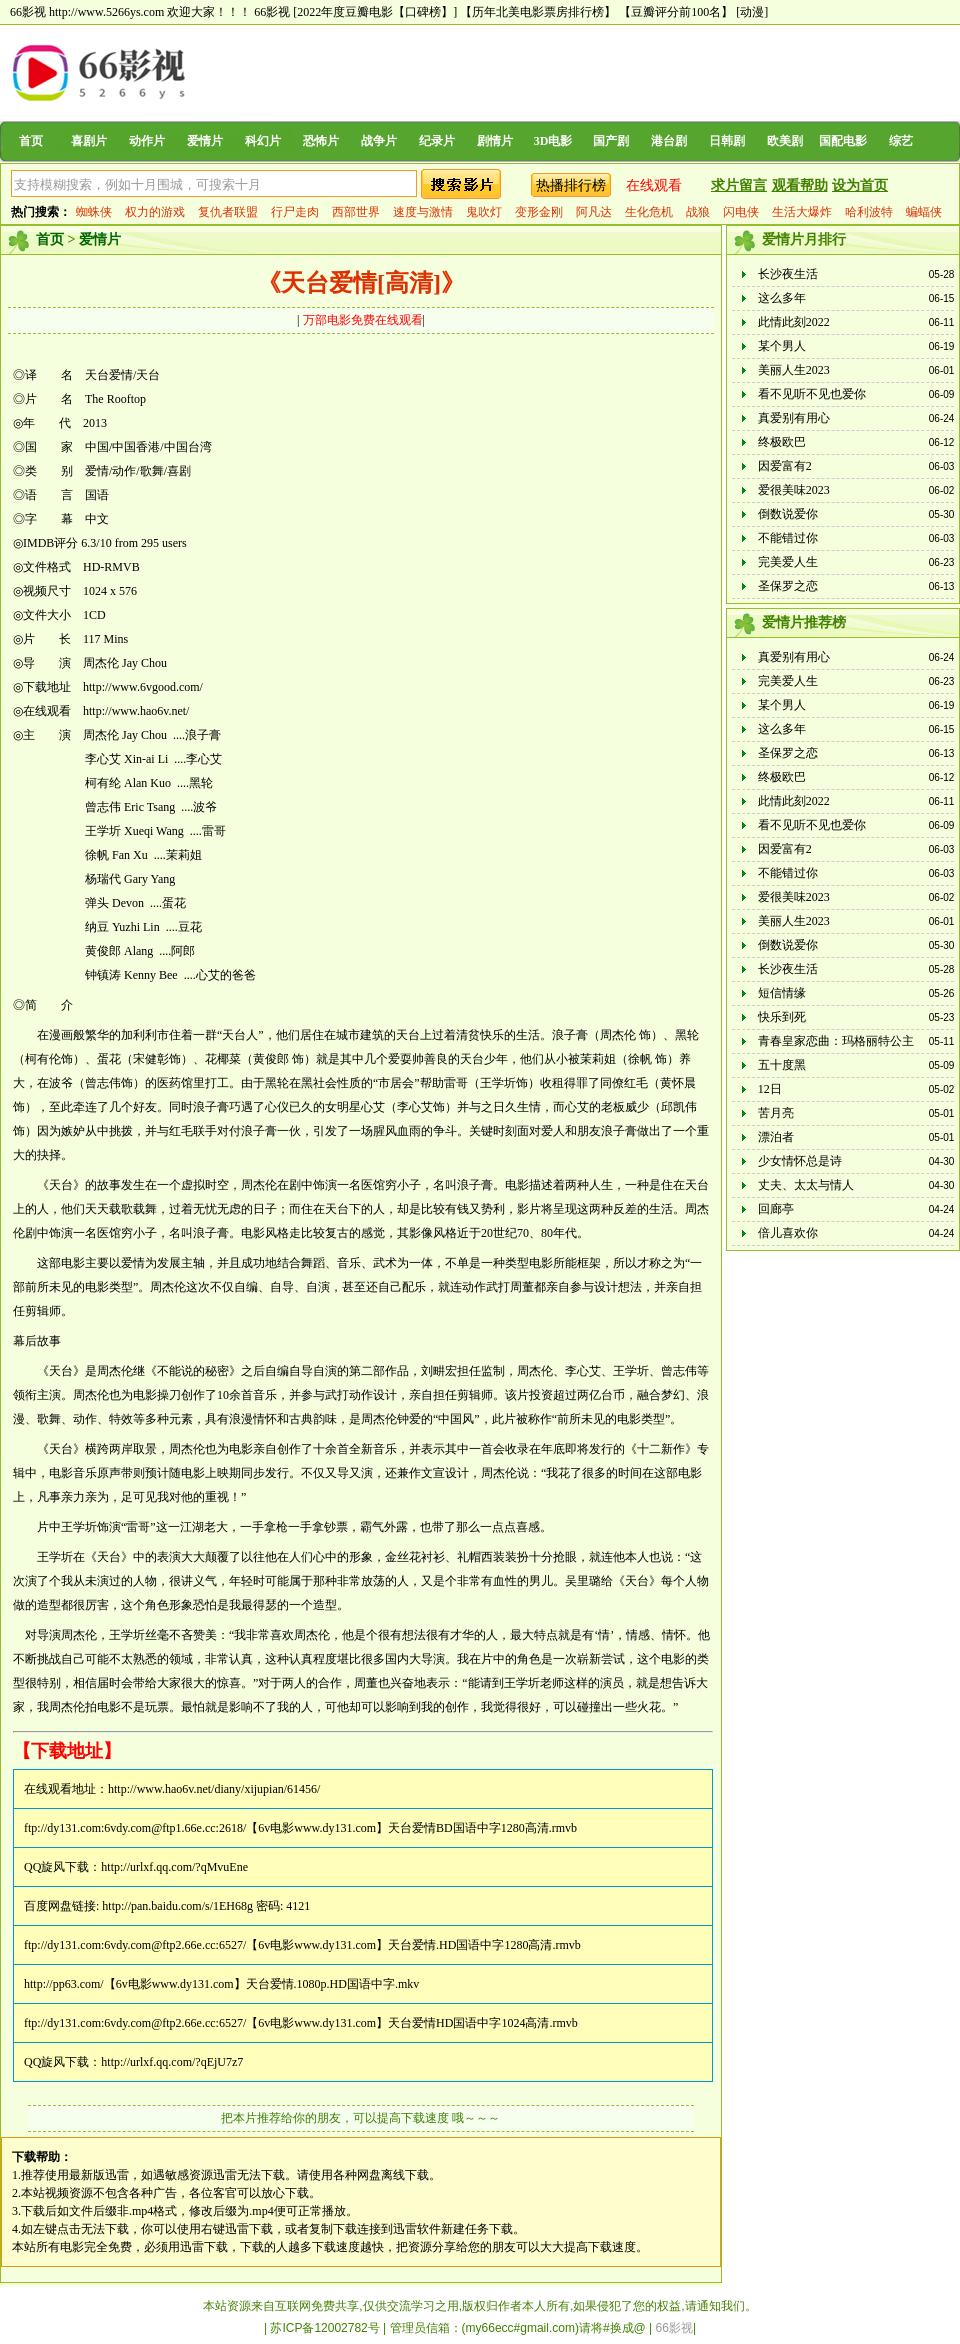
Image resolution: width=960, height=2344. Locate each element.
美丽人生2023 (794, 370)
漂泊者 (776, 1137)
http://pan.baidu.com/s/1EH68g (177, 1906)
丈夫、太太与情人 (806, 1185)
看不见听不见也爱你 (812, 394)
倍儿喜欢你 (788, 1233)
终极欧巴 (782, 442)
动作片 (147, 141)
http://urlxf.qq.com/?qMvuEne (174, 1867)
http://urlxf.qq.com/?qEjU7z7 (172, 2062)
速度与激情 (423, 212)
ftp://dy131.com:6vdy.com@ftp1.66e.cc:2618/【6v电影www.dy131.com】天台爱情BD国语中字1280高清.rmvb (300, 1828)
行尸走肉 (295, 212)
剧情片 (495, 141)
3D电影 (553, 141)
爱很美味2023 (794, 490)
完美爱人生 (788, 562)
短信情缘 (782, 993)
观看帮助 (800, 185)
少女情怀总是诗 (800, 1161)
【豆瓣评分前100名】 (676, 12)
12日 (770, 1089)
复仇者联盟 (228, 212)
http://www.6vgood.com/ (143, 687)
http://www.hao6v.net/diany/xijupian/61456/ (214, 1789)
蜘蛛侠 (94, 212)
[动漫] (752, 12)
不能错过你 (788, 538)
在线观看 (654, 185)
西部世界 (356, 212)
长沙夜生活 (788, 274)
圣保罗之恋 (788, 586)
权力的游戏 (155, 212)
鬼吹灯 (484, 212)
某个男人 (782, 346)
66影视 (272, 12)
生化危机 (649, 212)
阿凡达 (594, 212)
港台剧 (669, 141)
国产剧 (611, 141)
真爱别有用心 (794, 418)
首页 (31, 141)
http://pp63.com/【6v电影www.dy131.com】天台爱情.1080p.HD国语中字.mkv (221, 1984)
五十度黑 (782, 1065)
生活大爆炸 (802, 212)
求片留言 (739, 185)
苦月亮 (776, 1113)
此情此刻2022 (794, 322)
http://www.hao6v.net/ (136, 711)
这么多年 (782, 298)
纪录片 (437, 141)
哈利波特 (869, 212)
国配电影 (843, 141)
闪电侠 (741, 212)
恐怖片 (321, 141)
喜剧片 (89, 141)
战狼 (698, 212)
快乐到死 (782, 1017)
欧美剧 (785, 141)
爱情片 (205, 141)
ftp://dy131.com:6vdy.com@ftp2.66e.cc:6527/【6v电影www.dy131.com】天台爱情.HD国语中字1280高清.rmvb (302, 1945)
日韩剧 (727, 141)
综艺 (901, 141)
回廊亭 (776, 1209)
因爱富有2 (785, 466)
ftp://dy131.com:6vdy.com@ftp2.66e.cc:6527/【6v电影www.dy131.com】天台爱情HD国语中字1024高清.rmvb (301, 2023)
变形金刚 (539, 212)
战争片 (379, 141)
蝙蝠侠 (924, 212)
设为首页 (860, 185)
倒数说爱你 (788, 514)
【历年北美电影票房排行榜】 (538, 12)
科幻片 (263, 141)
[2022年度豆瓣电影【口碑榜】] (375, 12)
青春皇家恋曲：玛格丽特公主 (836, 1041)
